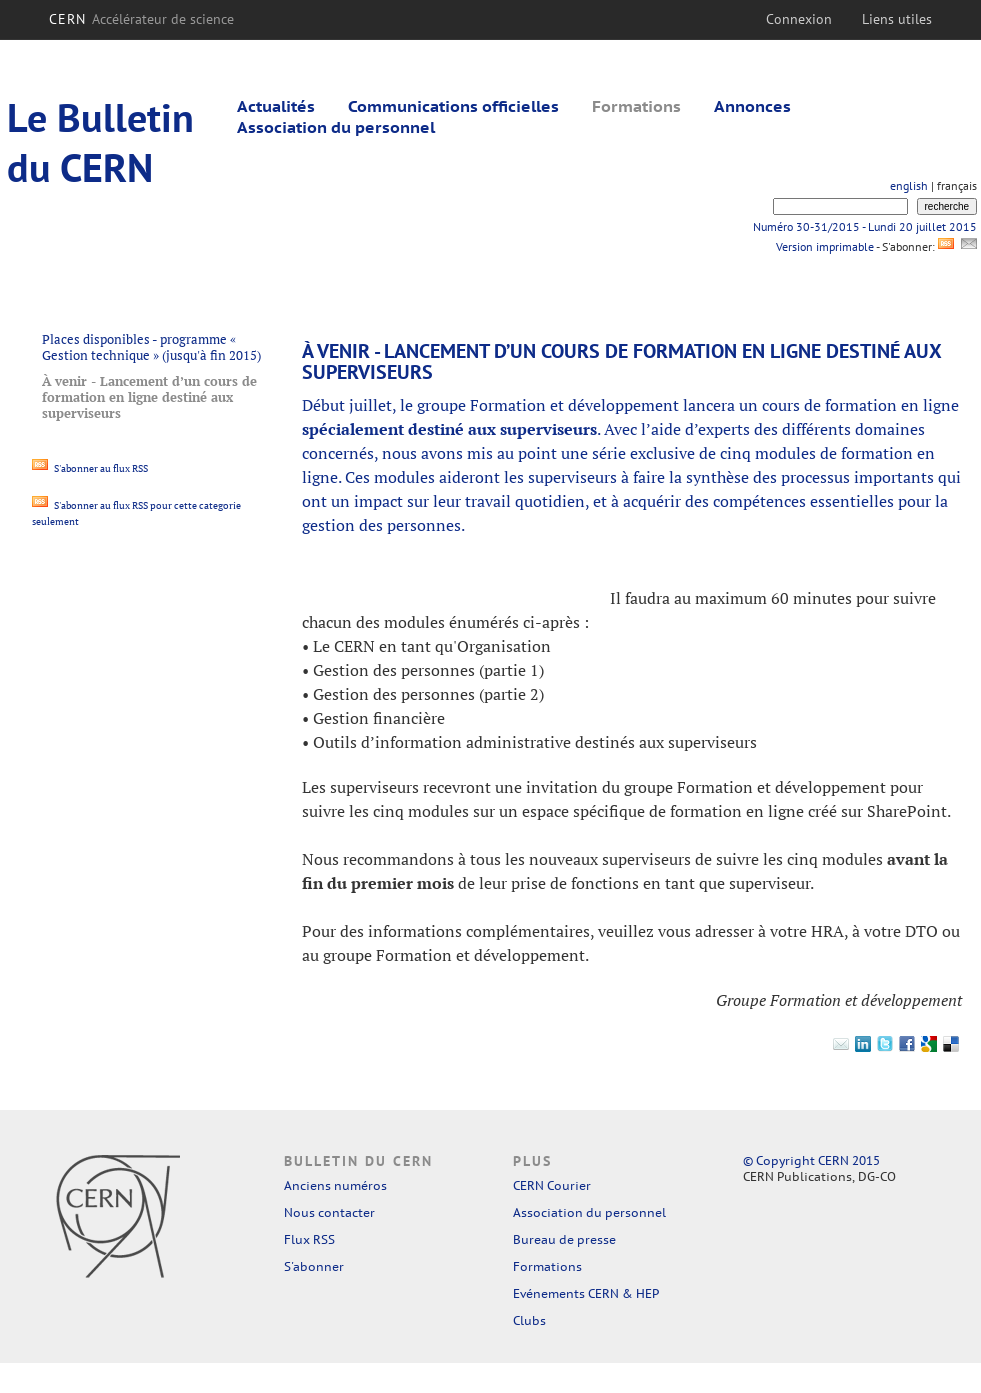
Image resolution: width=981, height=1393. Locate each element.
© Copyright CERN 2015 (811, 1160)
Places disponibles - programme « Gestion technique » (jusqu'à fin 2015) (151, 347)
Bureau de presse (564, 1239)
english (909, 185)
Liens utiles (897, 19)
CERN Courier (552, 1185)
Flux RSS (309, 1239)
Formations (636, 106)
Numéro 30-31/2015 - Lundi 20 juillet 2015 (865, 226)
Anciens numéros (335, 1185)
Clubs (529, 1320)
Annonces (752, 106)
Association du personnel (336, 127)
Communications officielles (453, 106)
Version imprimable (824, 246)
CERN (141, 19)
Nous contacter (329, 1212)
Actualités (276, 106)
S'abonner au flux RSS (90, 468)
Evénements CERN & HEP (586, 1293)
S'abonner (314, 1266)
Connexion (799, 19)
